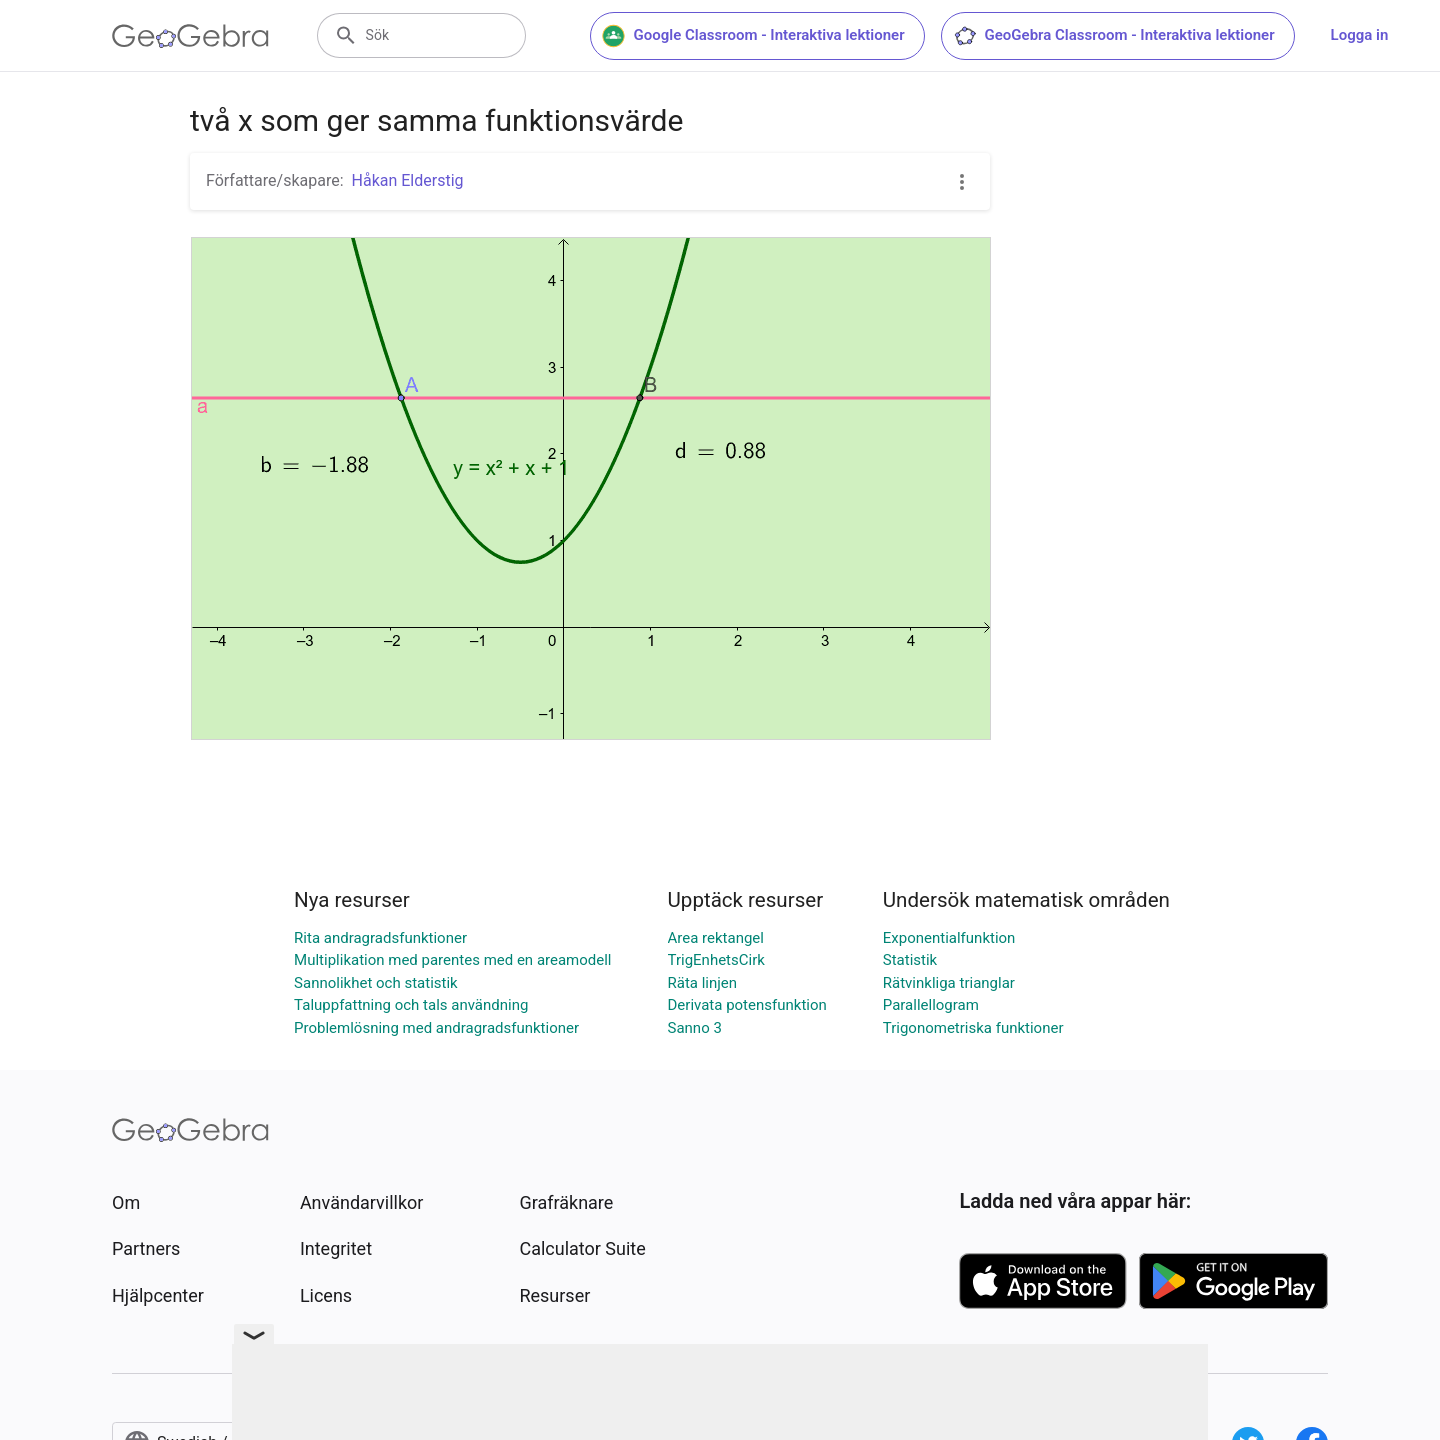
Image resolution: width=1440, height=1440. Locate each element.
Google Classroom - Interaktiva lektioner (753, 36)
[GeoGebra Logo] (190, 36)
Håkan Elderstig (408, 180)
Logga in (1360, 35)
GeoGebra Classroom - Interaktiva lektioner (1114, 36)
